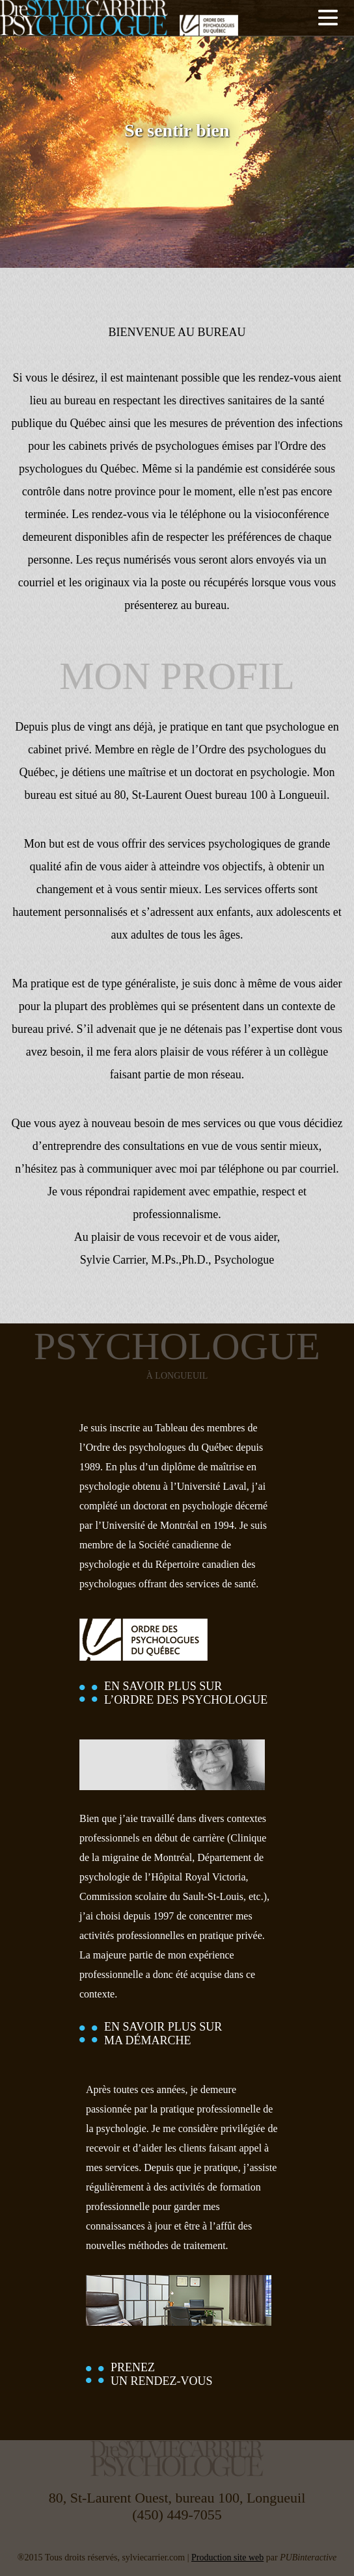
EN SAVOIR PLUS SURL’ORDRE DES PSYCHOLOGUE (185, 1693)
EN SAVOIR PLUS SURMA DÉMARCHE (163, 2033)
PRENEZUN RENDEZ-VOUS (162, 2374)
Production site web (227, 2557)
